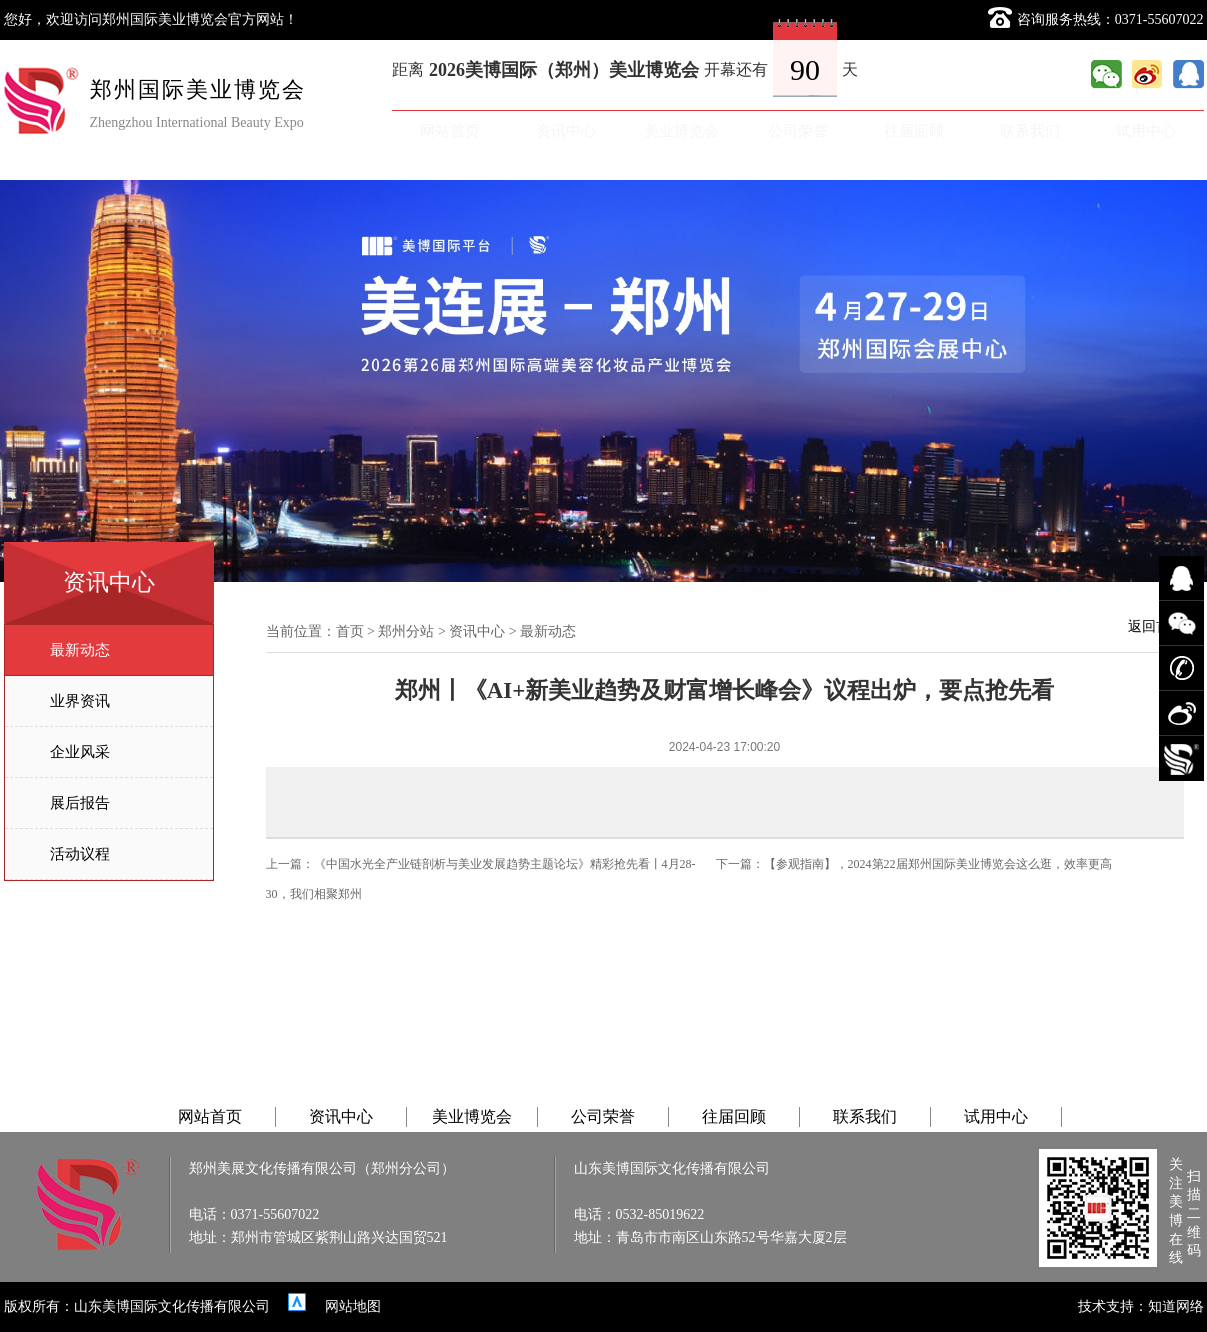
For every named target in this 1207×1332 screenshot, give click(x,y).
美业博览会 (682, 130)
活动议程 (80, 854)
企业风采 (80, 752)
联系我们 (1030, 130)
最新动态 (80, 650)
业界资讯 (80, 701)
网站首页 (450, 130)
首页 (350, 631)
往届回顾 (914, 130)
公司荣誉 (798, 130)
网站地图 (353, 1306)
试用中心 (1146, 130)
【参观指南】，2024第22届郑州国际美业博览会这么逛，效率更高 (938, 864)
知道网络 (1176, 1306)
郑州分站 (406, 631)
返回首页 (1156, 626)
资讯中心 (566, 130)
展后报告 (80, 803)
